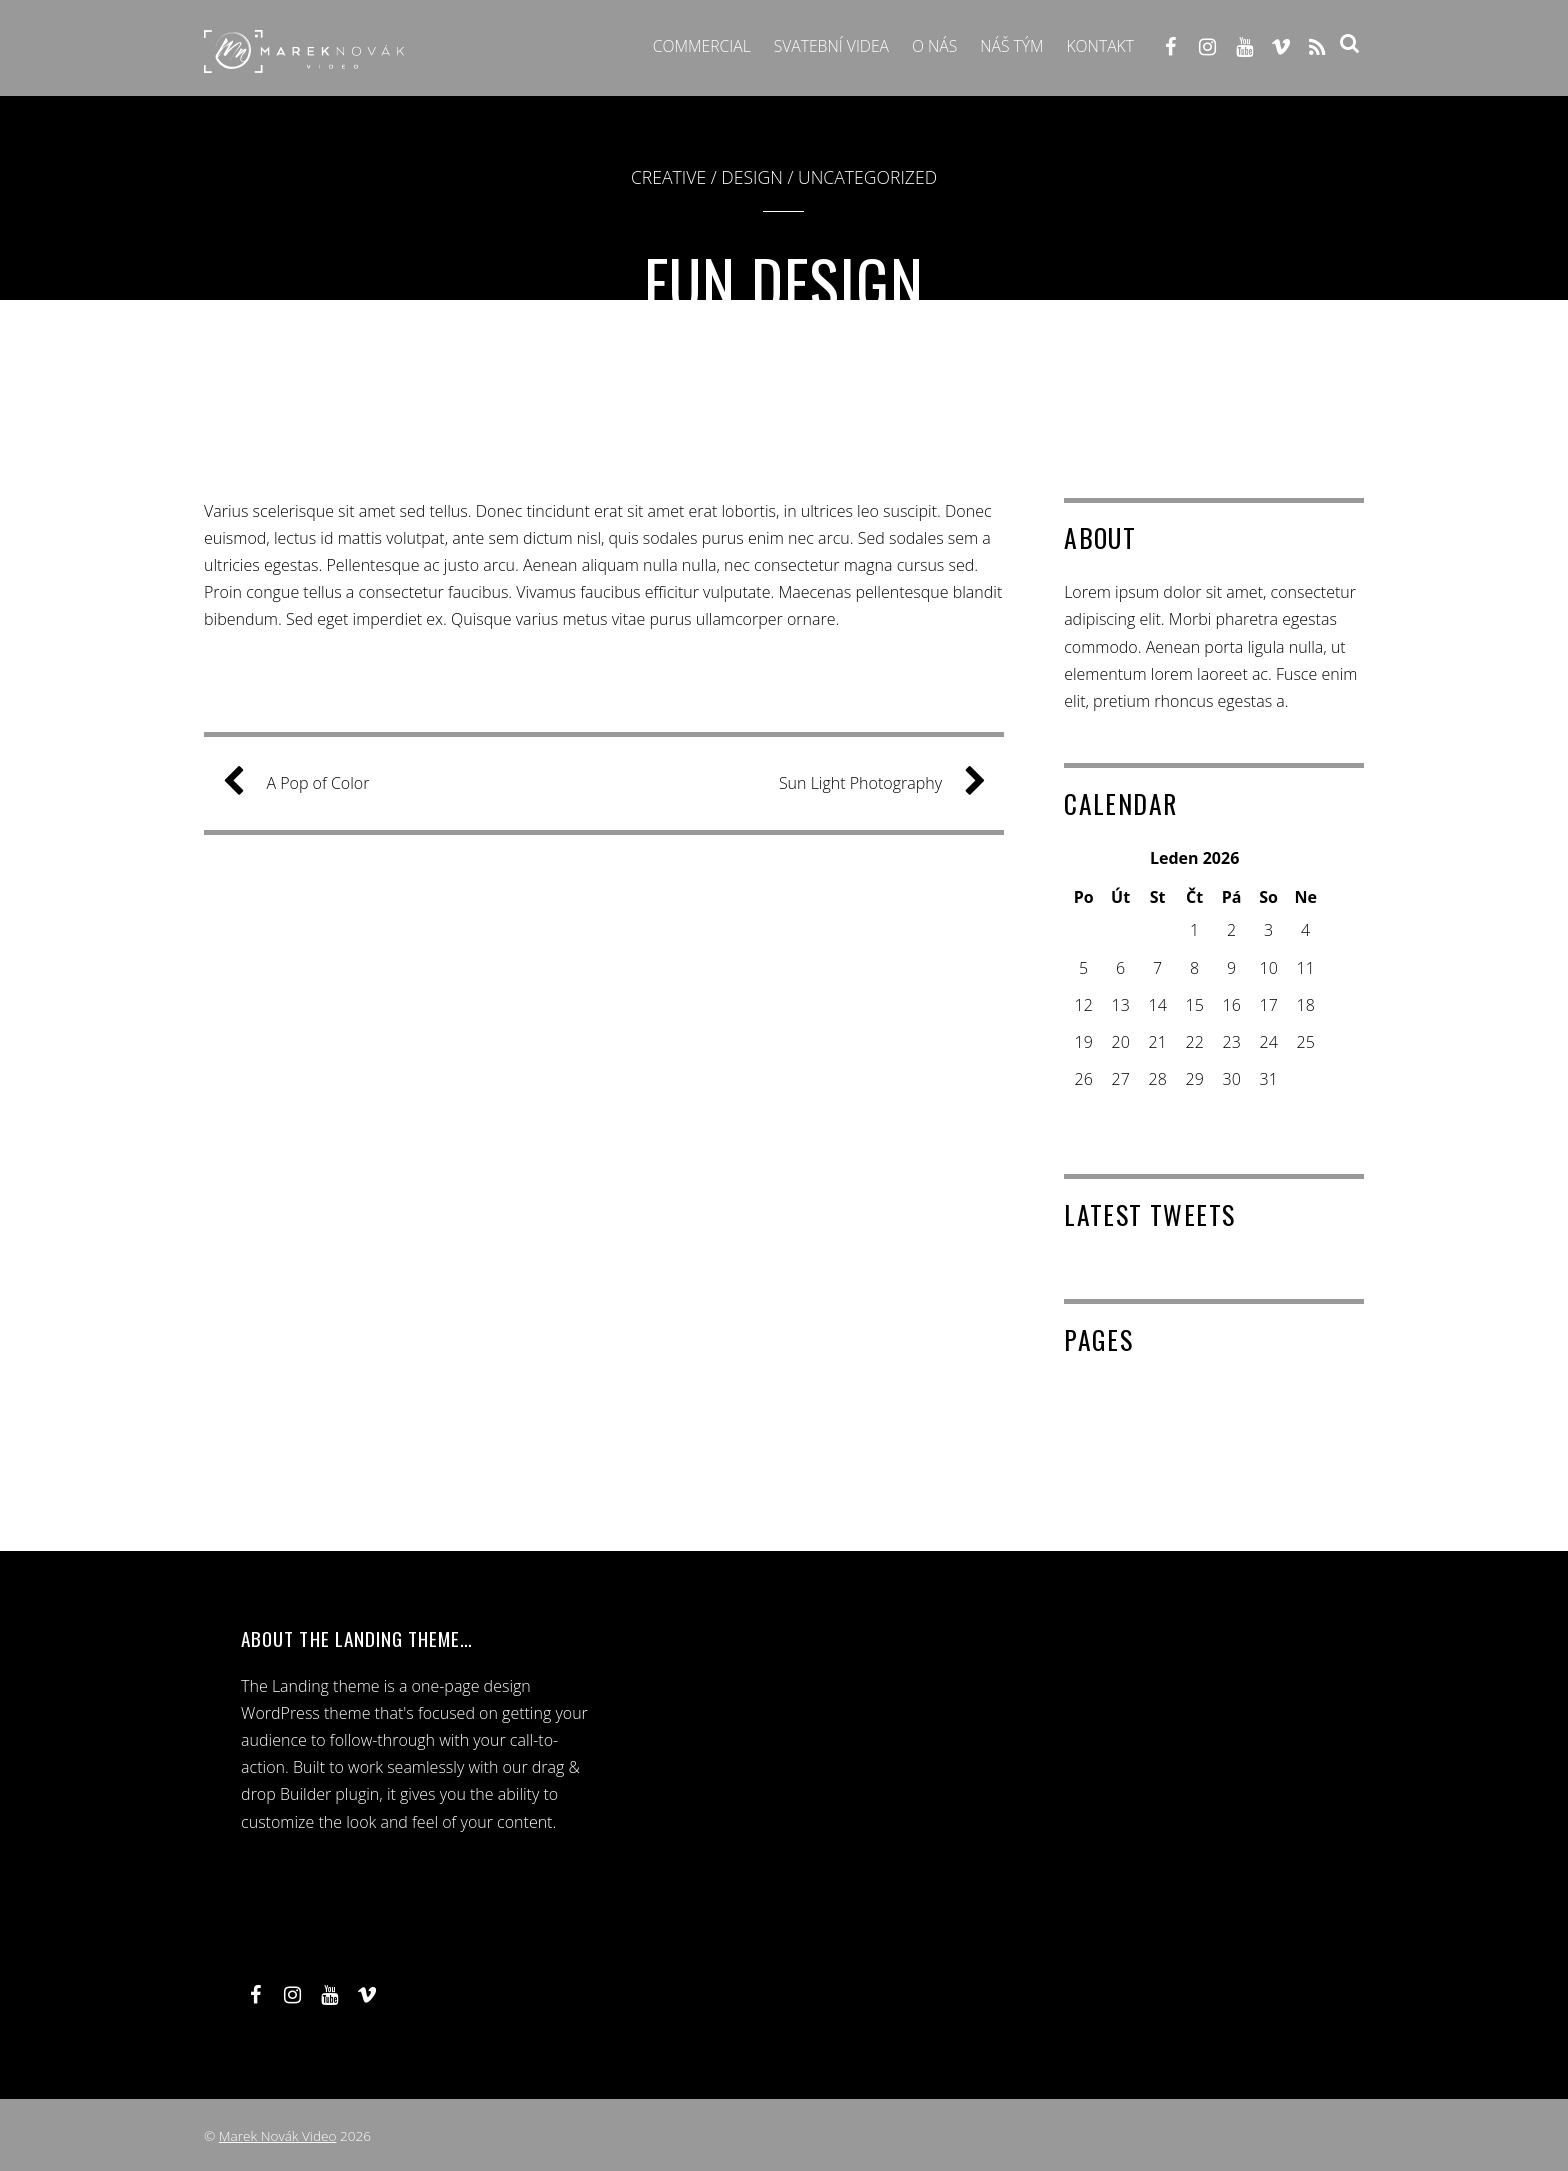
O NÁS (930, 47)
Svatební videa (825, 47)
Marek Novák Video (278, 2135)
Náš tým (1008, 47)
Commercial (693, 47)
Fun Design (784, 281)
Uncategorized (867, 177)
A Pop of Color (303, 783)
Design (752, 177)
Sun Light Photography (874, 783)
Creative (668, 177)
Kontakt (1098, 47)
